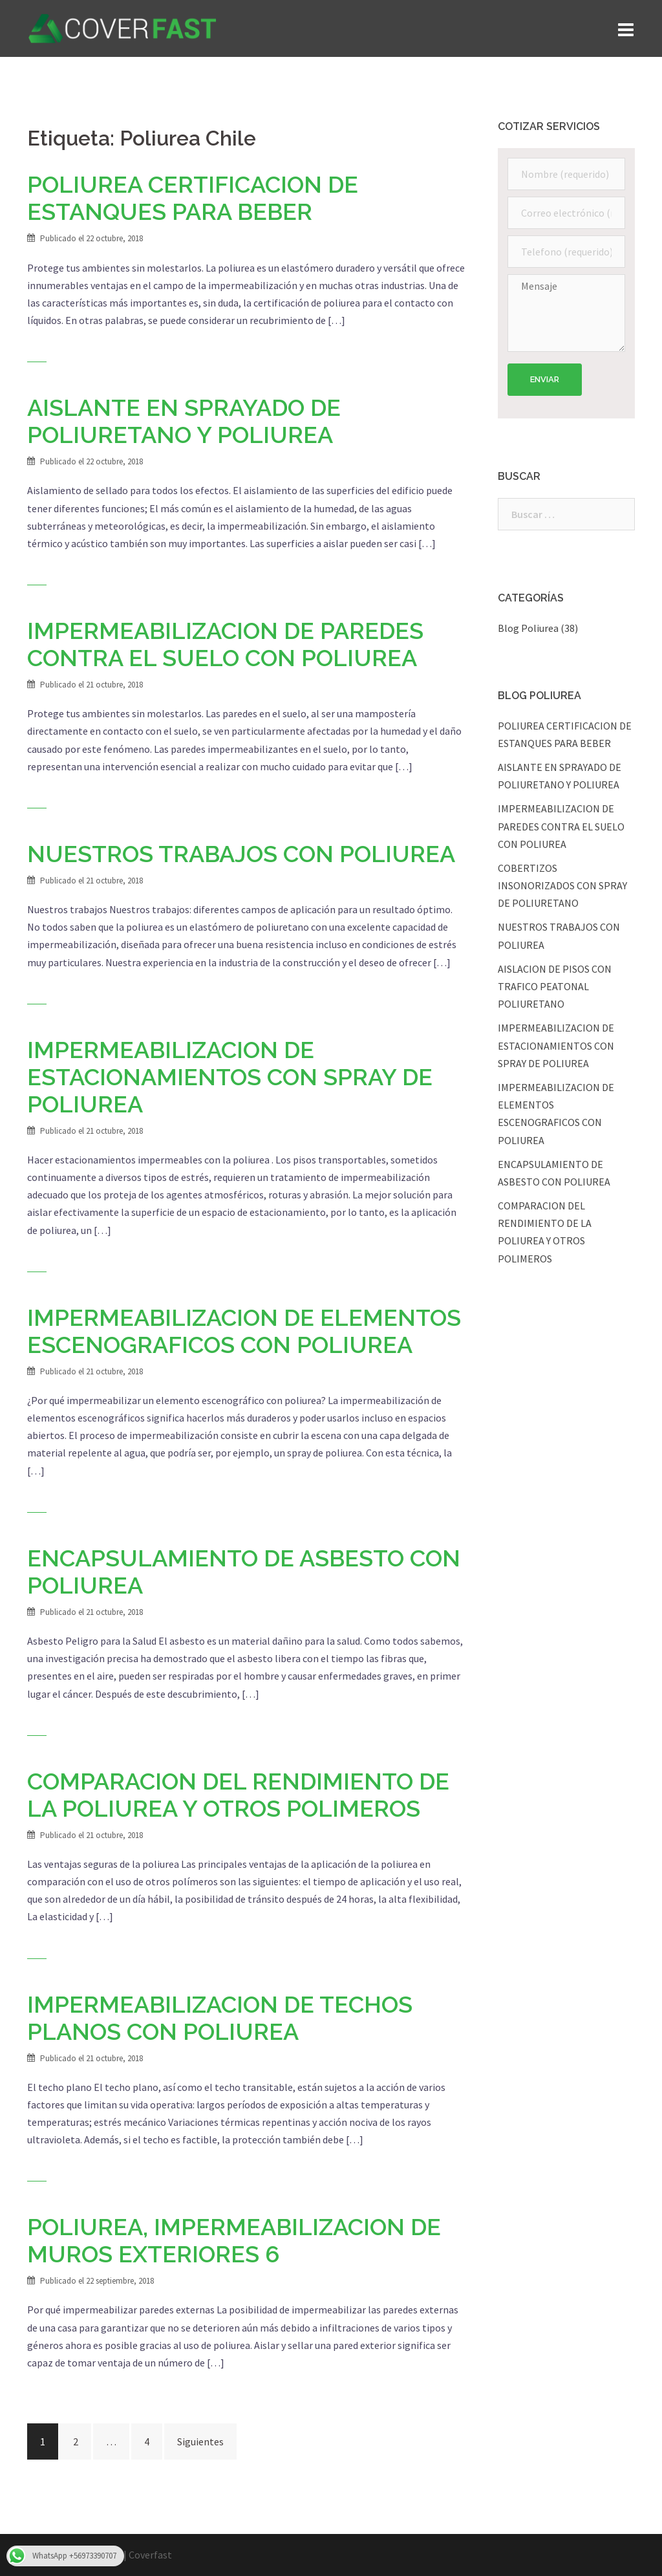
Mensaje (566, 313)
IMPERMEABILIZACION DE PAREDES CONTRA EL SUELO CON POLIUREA (225, 644)
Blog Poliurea (528, 628)
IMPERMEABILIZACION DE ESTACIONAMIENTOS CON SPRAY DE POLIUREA (229, 1077)
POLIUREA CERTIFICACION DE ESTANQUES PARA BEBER (192, 198)
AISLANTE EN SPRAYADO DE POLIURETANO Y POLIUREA (184, 421)
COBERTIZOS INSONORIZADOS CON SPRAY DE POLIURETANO (562, 885)
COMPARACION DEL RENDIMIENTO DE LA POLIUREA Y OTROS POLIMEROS (238, 1795)
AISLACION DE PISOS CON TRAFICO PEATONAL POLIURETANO (555, 986)
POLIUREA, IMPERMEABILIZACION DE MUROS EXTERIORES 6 (234, 2240)
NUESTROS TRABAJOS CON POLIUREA (241, 853)
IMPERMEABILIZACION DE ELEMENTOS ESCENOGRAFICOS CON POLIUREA (244, 1331)
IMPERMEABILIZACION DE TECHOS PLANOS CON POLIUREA (219, 2018)
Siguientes (200, 2441)
